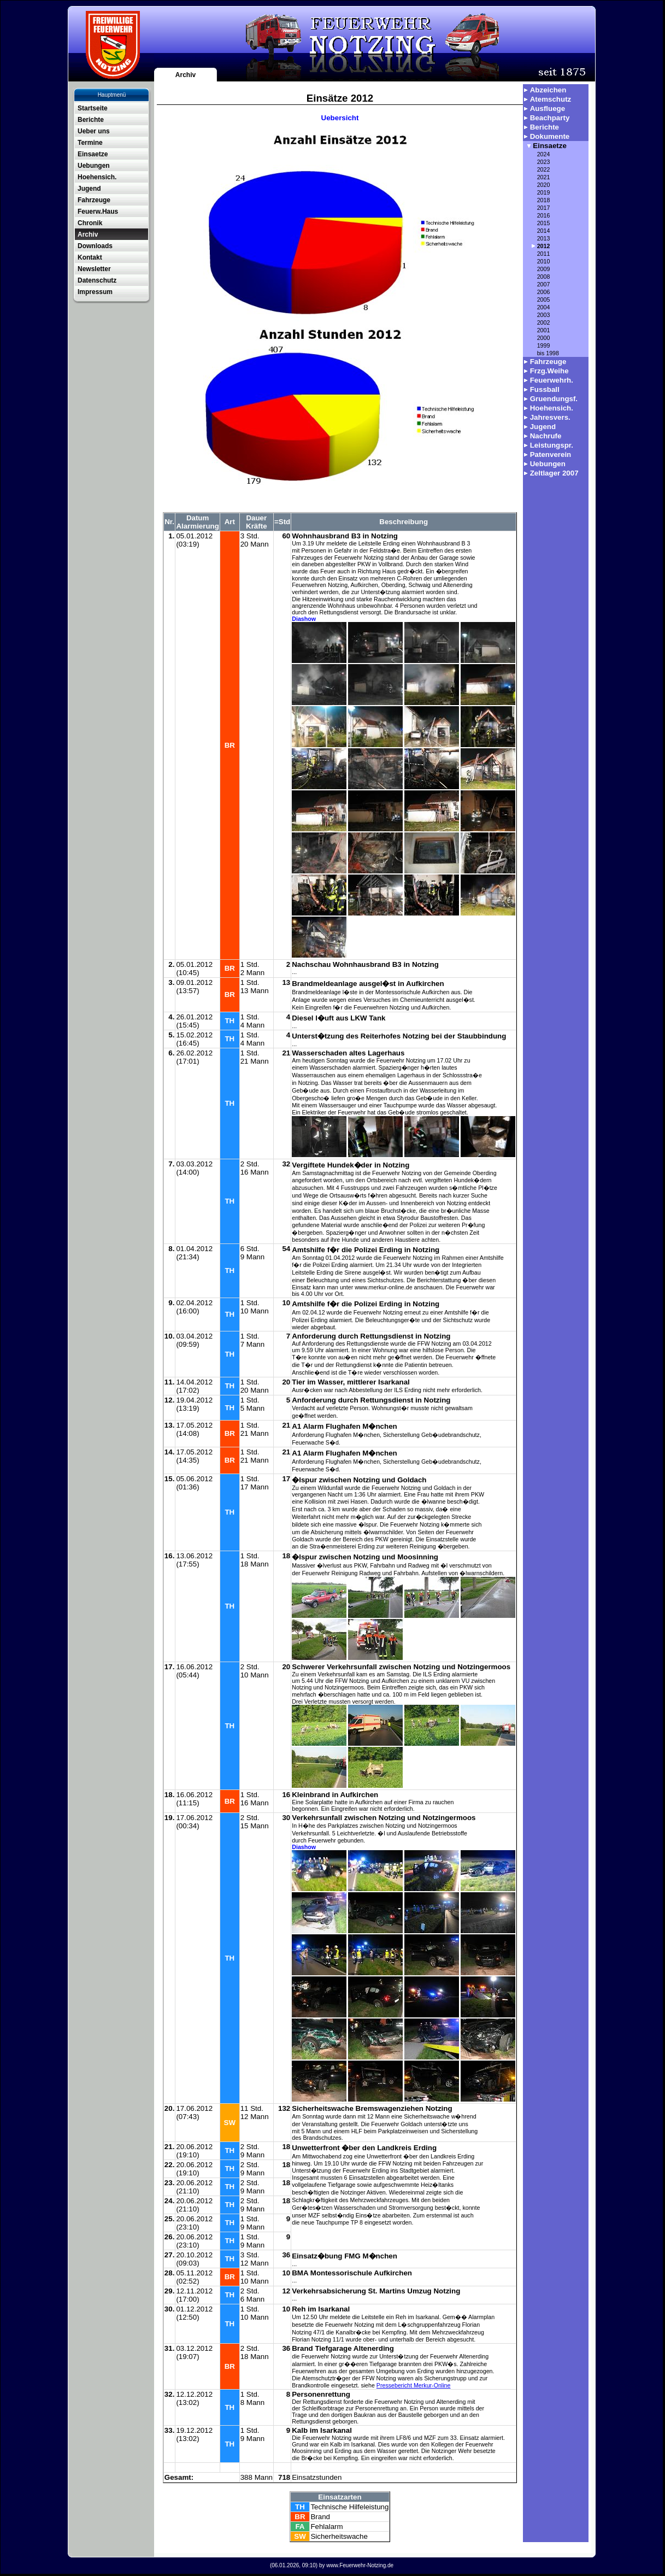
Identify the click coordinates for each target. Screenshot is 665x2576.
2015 (543, 223)
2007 (543, 284)
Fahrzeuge (94, 200)
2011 (543, 253)
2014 (543, 230)
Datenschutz (97, 280)
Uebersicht (340, 118)
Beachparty (550, 118)
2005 (543, 299)
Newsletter (94, 269)
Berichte (91, 120)
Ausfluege (547, 108)
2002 (543, 322)
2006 (543, 292)
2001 (543, 330)
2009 (543, 269)
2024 (543, 154)
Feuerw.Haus (98, 211)
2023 (543, 162)
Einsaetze (93, 154)
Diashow (304, 618)
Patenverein (551, 454)
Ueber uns (94, 131)
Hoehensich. (97, 177)
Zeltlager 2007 (554, 473)
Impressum (95, 292)
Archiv (185, 75)
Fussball (545, 389)
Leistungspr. (551, 445)
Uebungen (94, 165)
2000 (543, 338)
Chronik (90, 223)
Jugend (89, 188)
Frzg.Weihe (549, 371)
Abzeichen (548, 90)
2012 (543, 246)
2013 (543, 238)
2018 (543, 200)
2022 (543, 169)
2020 (543, 184)
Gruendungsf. (554, 399)
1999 (543, 345)
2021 (543, 177)
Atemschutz (551, 99)
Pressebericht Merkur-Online (413, 2385)
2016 (543, 215)
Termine (90, 142)
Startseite (93, 108)
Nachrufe (546, 436)
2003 (543, 315)
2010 (543, 261)
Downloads (95, 246)
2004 (543, 307)
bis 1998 (548, 353)
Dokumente (550, 136)
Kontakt (90, 257)
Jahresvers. (550, 417)
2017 (543, 207)
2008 (543, 276)
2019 (543, 192)
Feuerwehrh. (551, 380)
